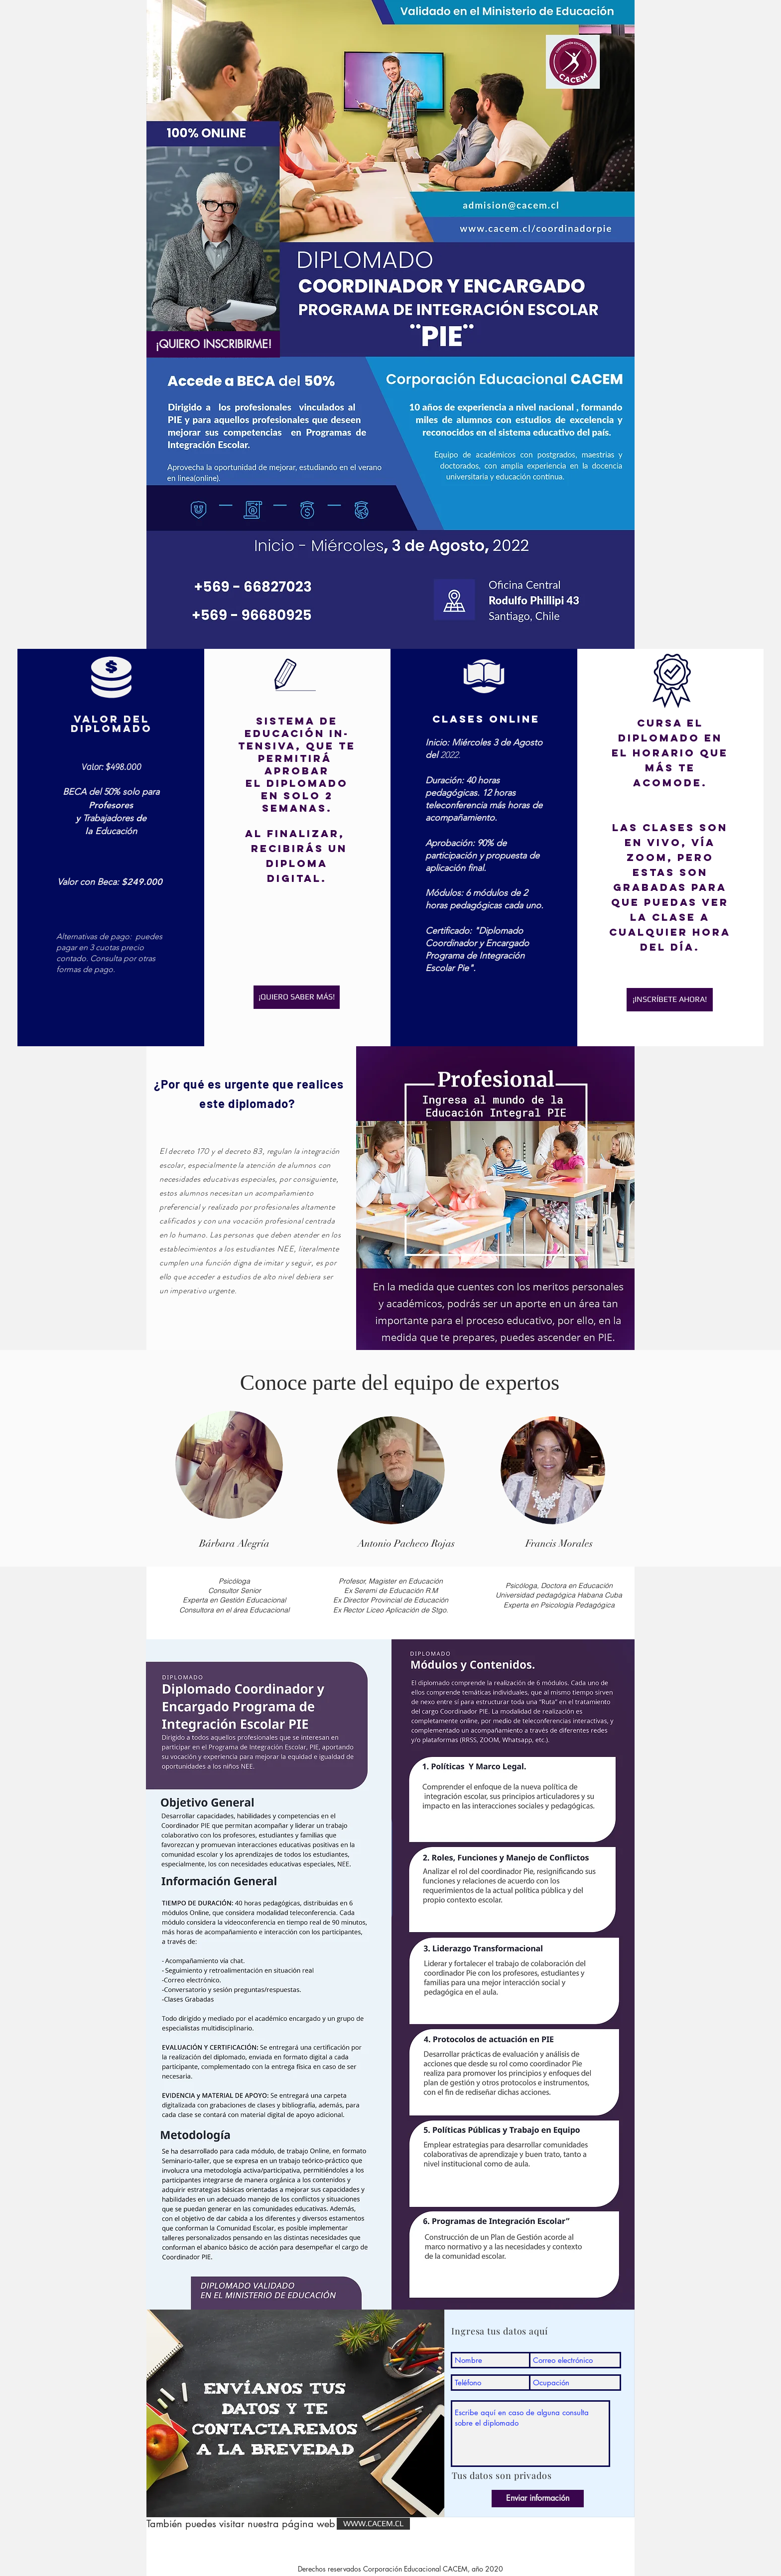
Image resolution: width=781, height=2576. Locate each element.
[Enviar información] (538, 2498)
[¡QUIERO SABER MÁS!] (297, 997)
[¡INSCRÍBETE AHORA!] (670, 999)
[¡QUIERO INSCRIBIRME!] (213, 344)
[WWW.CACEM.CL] (373, 2524)
